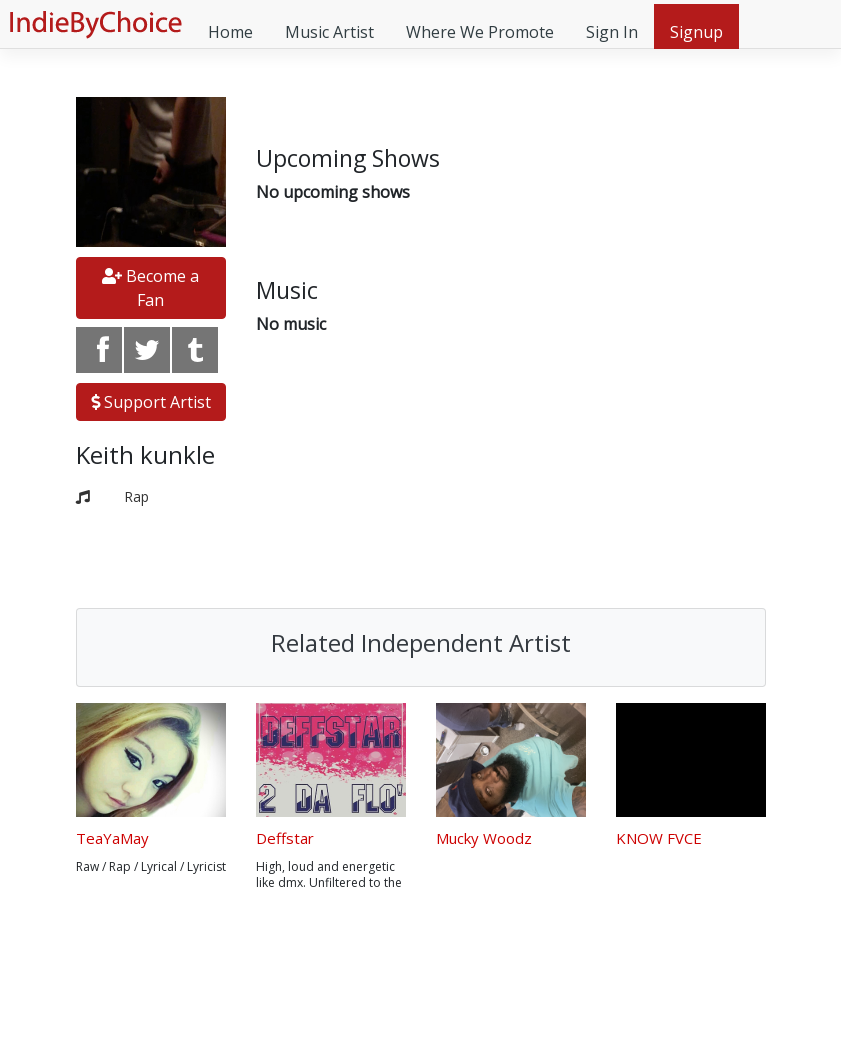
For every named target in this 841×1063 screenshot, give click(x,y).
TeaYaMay (112, 838)
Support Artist (151, 402)
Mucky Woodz (484, 838)
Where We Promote (480, 32)
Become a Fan (150, 288)
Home (230, 32)
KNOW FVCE (659, 838)
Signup (696, 32)
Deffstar (285, 838)
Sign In (612, 32)
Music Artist (329, 32)
